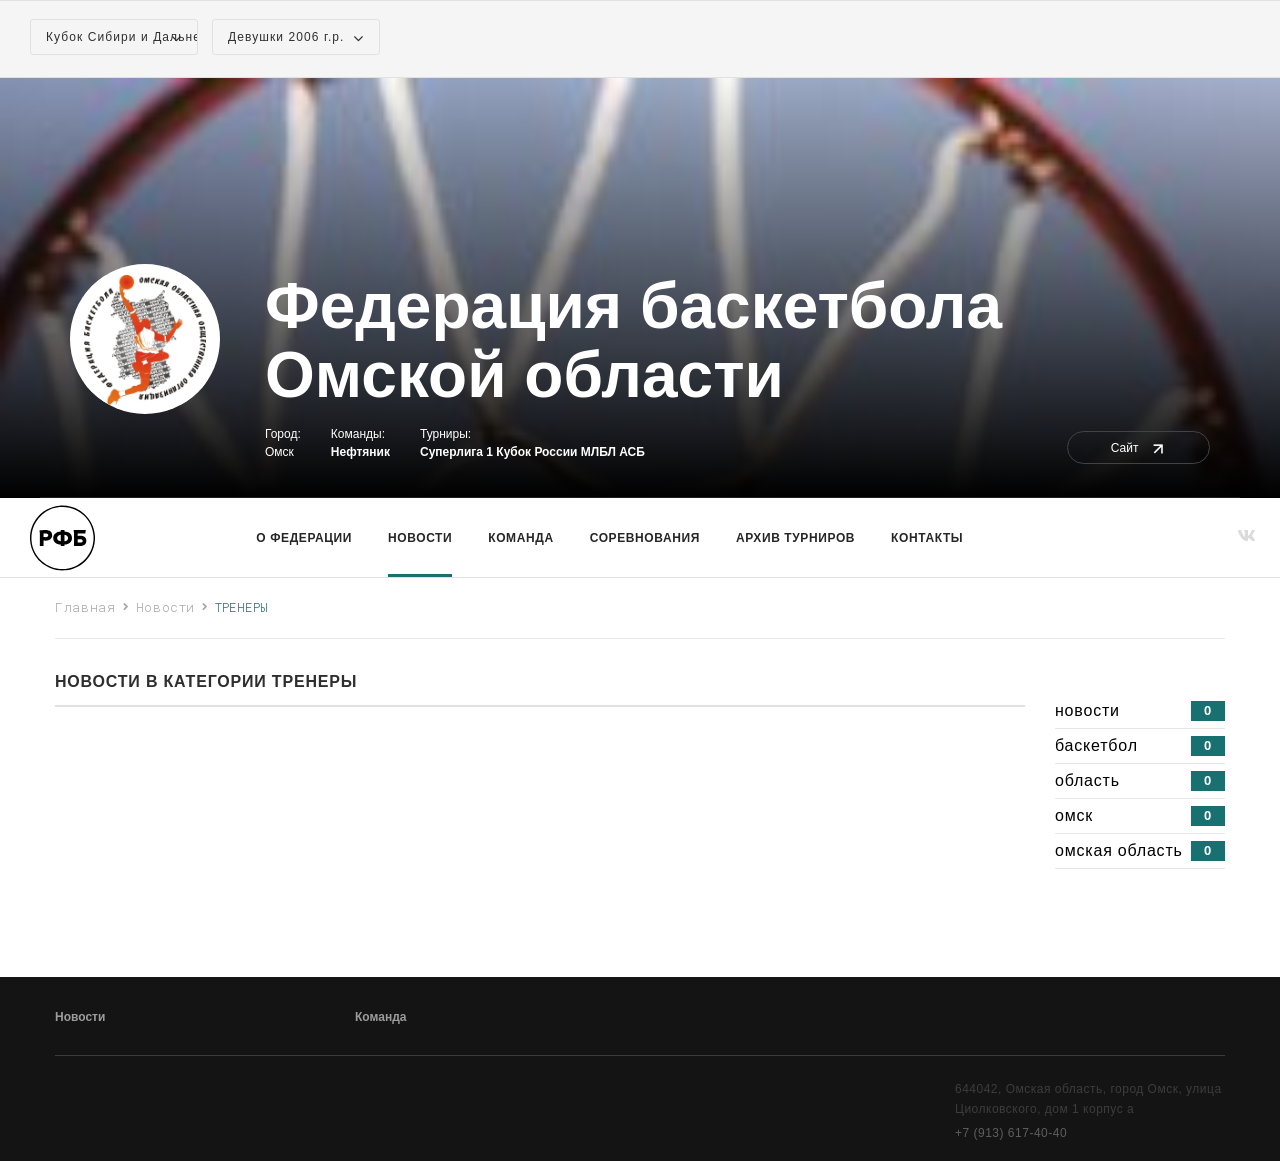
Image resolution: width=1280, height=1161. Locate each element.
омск (1140, 816)
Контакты (927, 538)
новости (1140, 711)
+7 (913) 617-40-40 (1011, 1133)
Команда (380, 1017)
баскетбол (1140, 746)
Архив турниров (795, 538)
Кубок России (536, 452)
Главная (85, 607)
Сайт (1138, 448)
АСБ (632, 452)
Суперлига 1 (456, 452)
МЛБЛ (598, 452)
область (1140, 781)
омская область (1140, 851)
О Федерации (304, 538)
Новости (420, 538)
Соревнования (645, 538)
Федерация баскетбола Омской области (633, 341)
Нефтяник (360, 452)
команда (520, 538)
